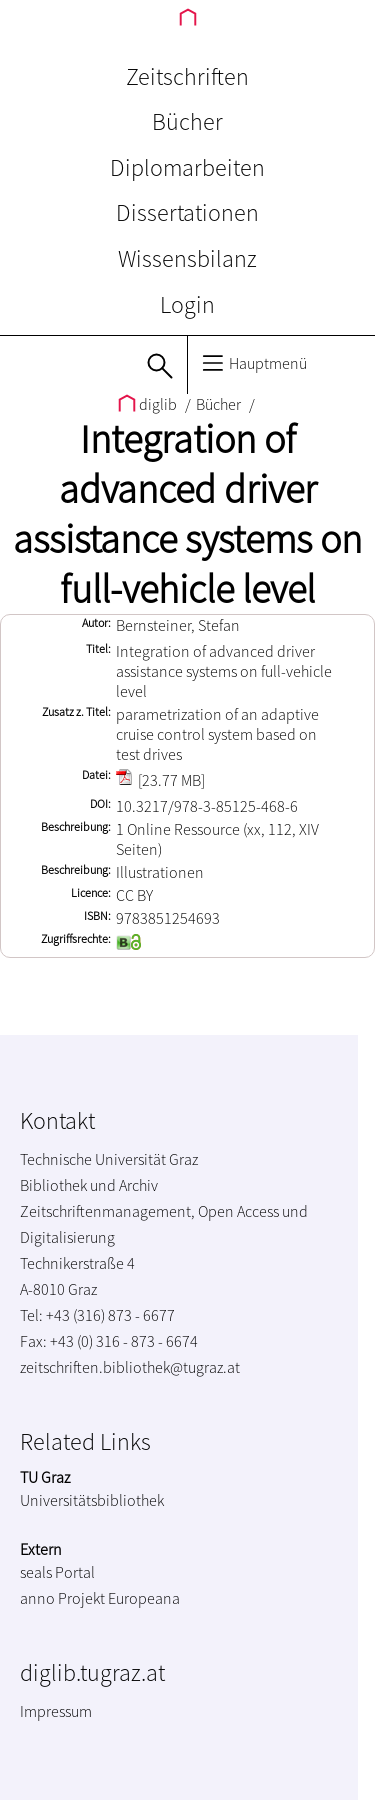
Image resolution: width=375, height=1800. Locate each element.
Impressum (56, 1711)
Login (187, 304)
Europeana (144, 1598)
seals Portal (57, 1572)
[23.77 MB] (160, 780)
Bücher (187, 121)
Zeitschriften (187, 76)
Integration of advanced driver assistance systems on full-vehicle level (187, 514)
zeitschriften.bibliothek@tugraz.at (130, 1367)
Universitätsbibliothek (92, 1500)
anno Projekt (62, 1598)
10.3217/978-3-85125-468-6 (207, 806)
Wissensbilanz (187, 258)
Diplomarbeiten (187, 167)
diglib (149, 404)
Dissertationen (187, 212)
